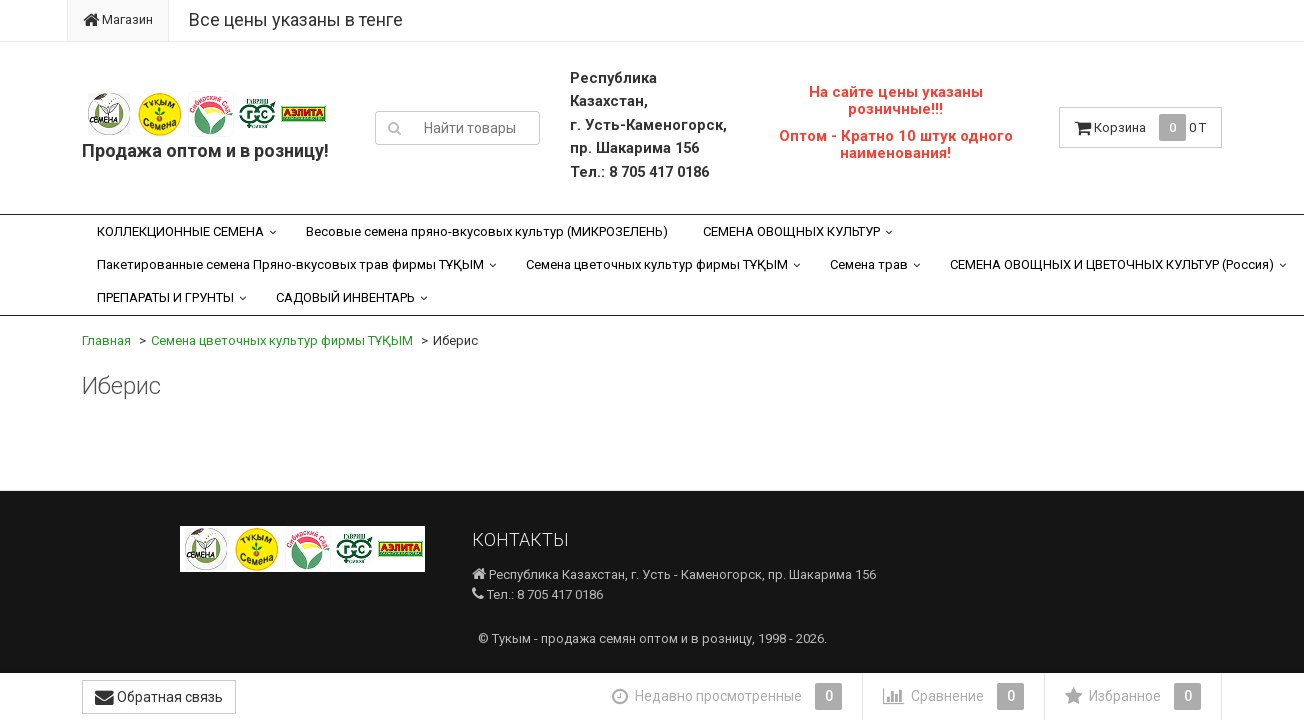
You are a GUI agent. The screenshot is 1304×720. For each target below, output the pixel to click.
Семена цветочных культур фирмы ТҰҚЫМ (657, 264)
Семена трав (869, 264)
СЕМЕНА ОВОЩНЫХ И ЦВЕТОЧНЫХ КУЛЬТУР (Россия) (1112, 264)
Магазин (118, 19)
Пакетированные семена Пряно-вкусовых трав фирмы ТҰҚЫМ (290, 264)
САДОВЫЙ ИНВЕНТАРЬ (345, 297)
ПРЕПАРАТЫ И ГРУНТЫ (165, 297)
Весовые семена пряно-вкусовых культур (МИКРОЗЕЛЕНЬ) (487, 231)
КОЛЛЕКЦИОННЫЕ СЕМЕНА (180, 231)
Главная (106, 340)
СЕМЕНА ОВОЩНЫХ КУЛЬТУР (791, 231)
